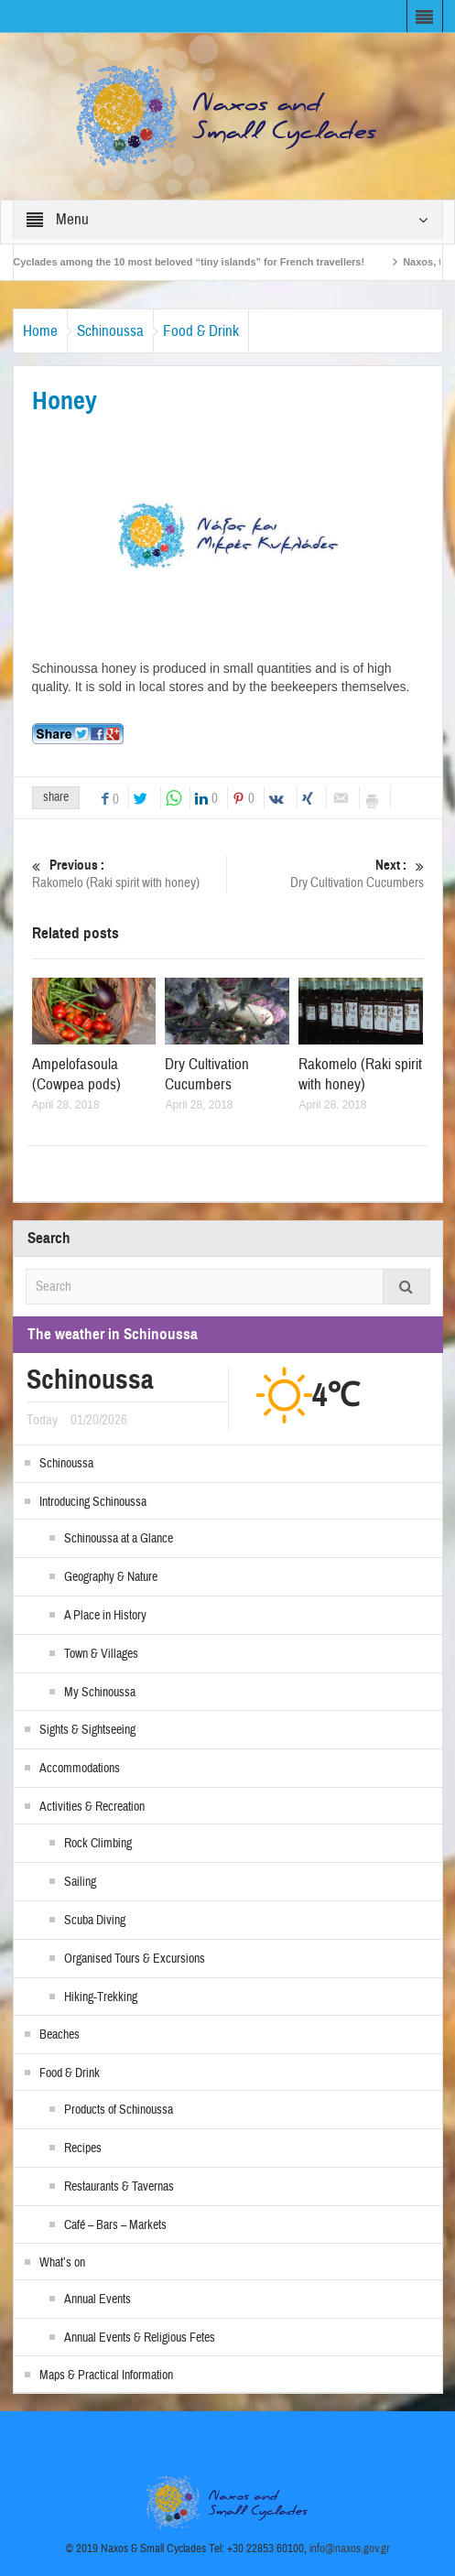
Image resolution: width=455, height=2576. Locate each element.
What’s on (62, 2263)
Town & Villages (101, 1654)
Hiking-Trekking (100, 1997)
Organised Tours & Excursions (134, 1959)
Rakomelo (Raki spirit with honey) (127, 874)
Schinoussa (110, 331)
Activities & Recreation (92, 1807)
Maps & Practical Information (106, 2375)
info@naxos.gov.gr (349, 2548)
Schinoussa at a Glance (118, 1539)
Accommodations (79, 1768)
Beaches (59, 2035)
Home (40, 331)
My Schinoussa (99, 1692)
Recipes (83, 2148)
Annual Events (97, 2299)
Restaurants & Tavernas (119, 2187)
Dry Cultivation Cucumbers (328, 874)
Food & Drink (201, 331)
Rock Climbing (98, 1843)
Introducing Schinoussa (92, 1502)
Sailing (80, 1882)
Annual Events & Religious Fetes (139, 2338)
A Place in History (105, 1615)
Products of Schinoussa (118, 2110)
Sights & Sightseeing (87, 1730)
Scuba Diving (94, 1920)
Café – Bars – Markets (115, 2225)
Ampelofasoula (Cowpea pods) (76, 1074)
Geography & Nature (110, 1577)
